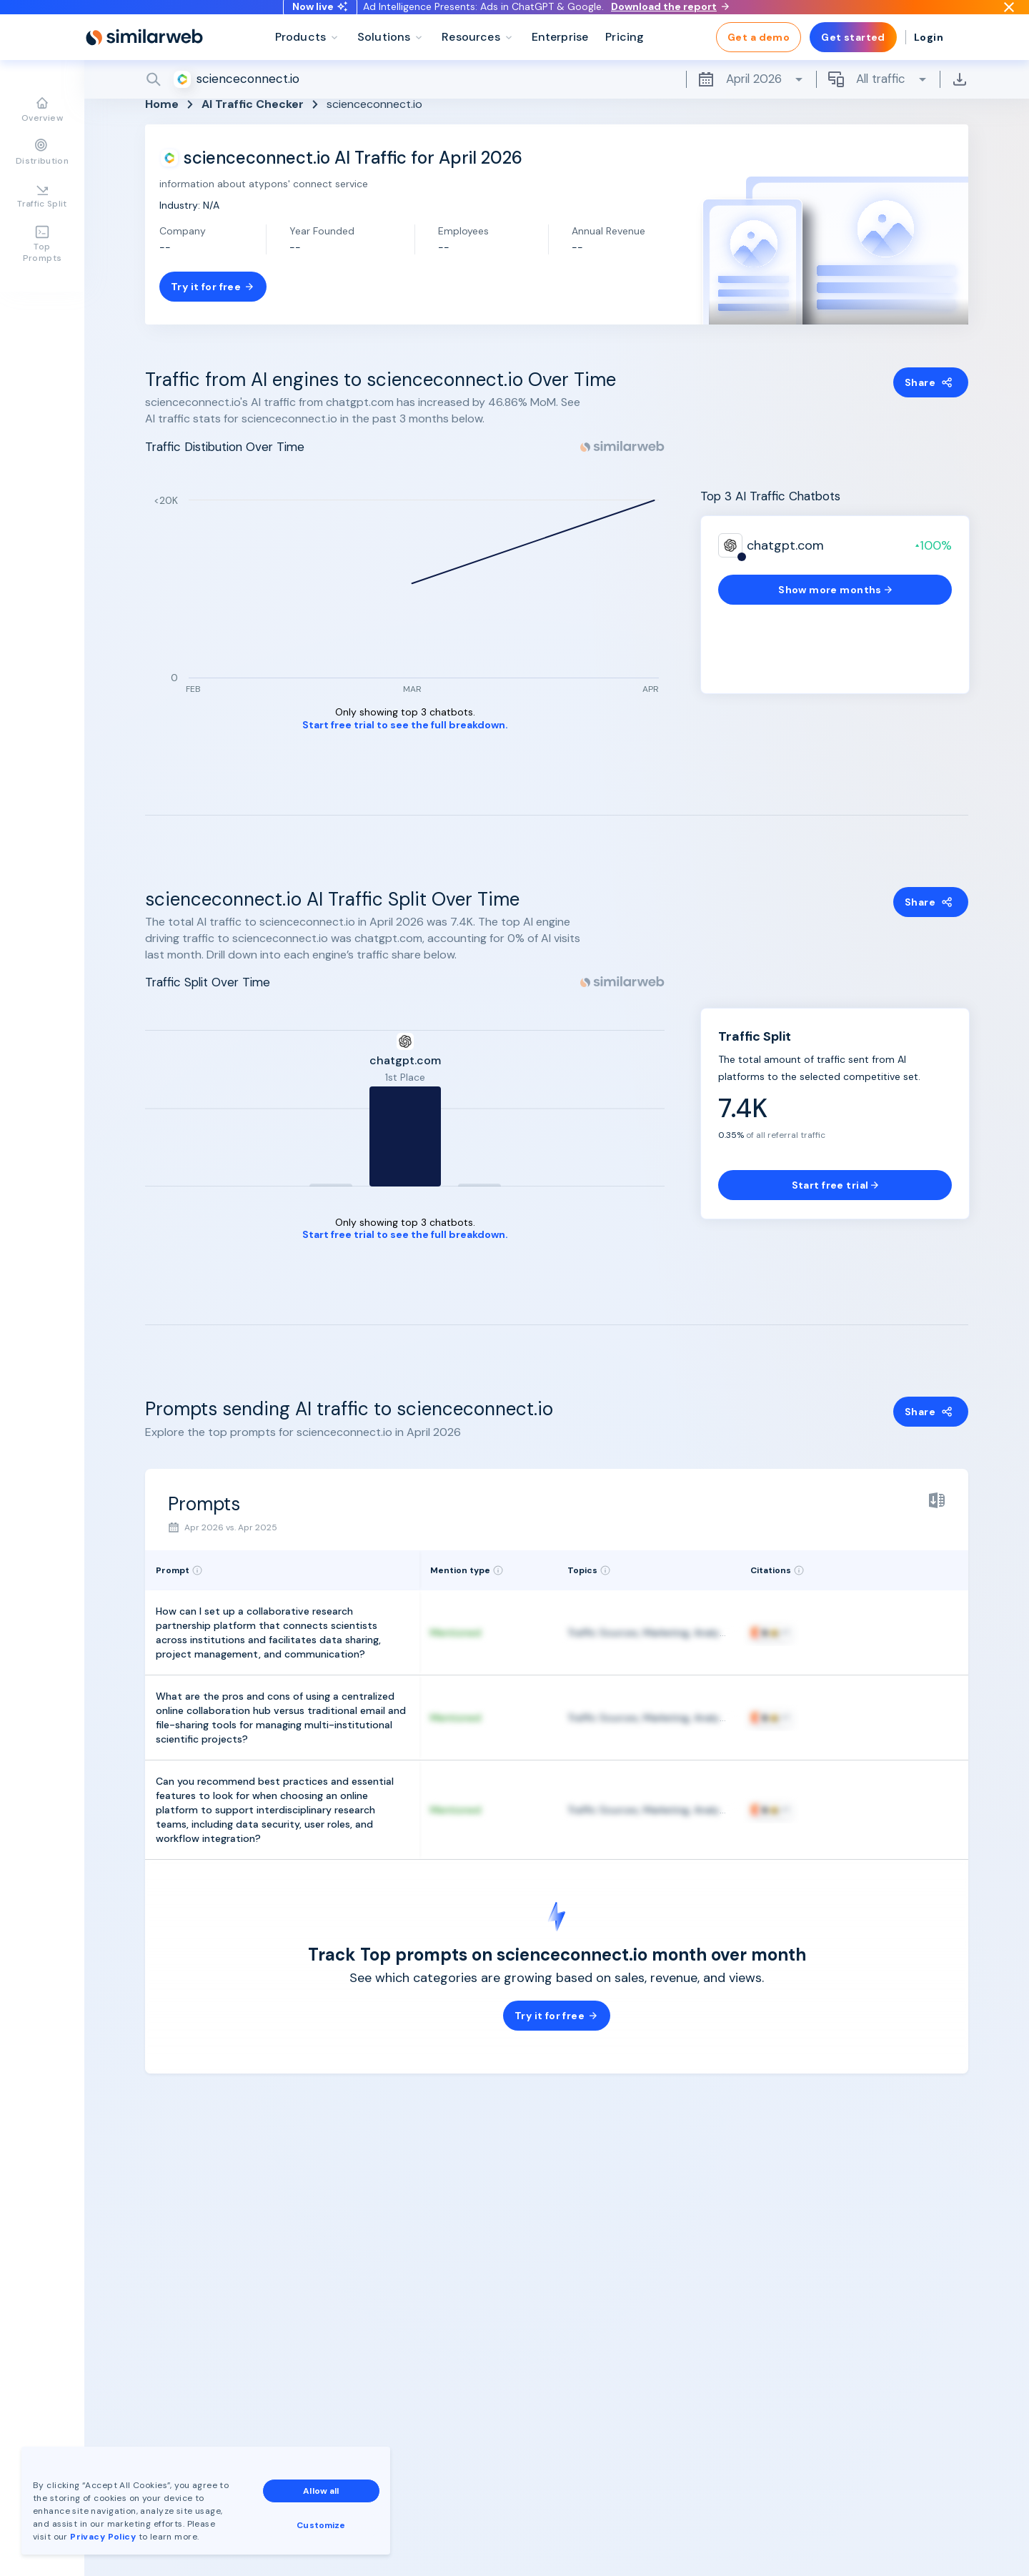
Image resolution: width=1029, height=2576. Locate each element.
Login (928, 57)
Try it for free (213, 286)
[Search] (557, 99)
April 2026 (751, 99)
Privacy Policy (103, 2536)
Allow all (321, 2491)
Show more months (835, 589)
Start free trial (835, 1185)
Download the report (670, 16)
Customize (321, 2525)
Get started (853, 57)
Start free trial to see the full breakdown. (405, 725)
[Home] (144, 57)
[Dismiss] (1009, 17)
